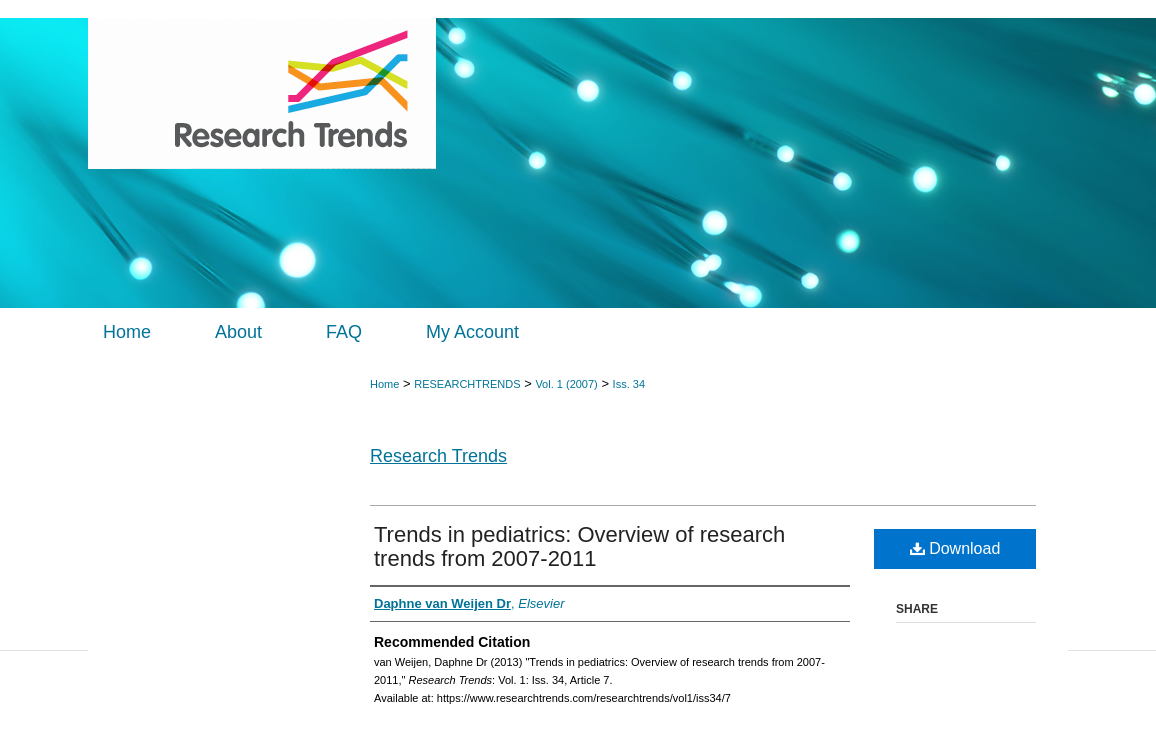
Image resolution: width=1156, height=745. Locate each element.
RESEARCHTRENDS (467, 384)
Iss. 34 (629, 384)
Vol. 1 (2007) (566, 384)
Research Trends (438, 456)
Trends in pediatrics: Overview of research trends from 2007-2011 (579, 546)
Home (384, 384)
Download (955, 548)
